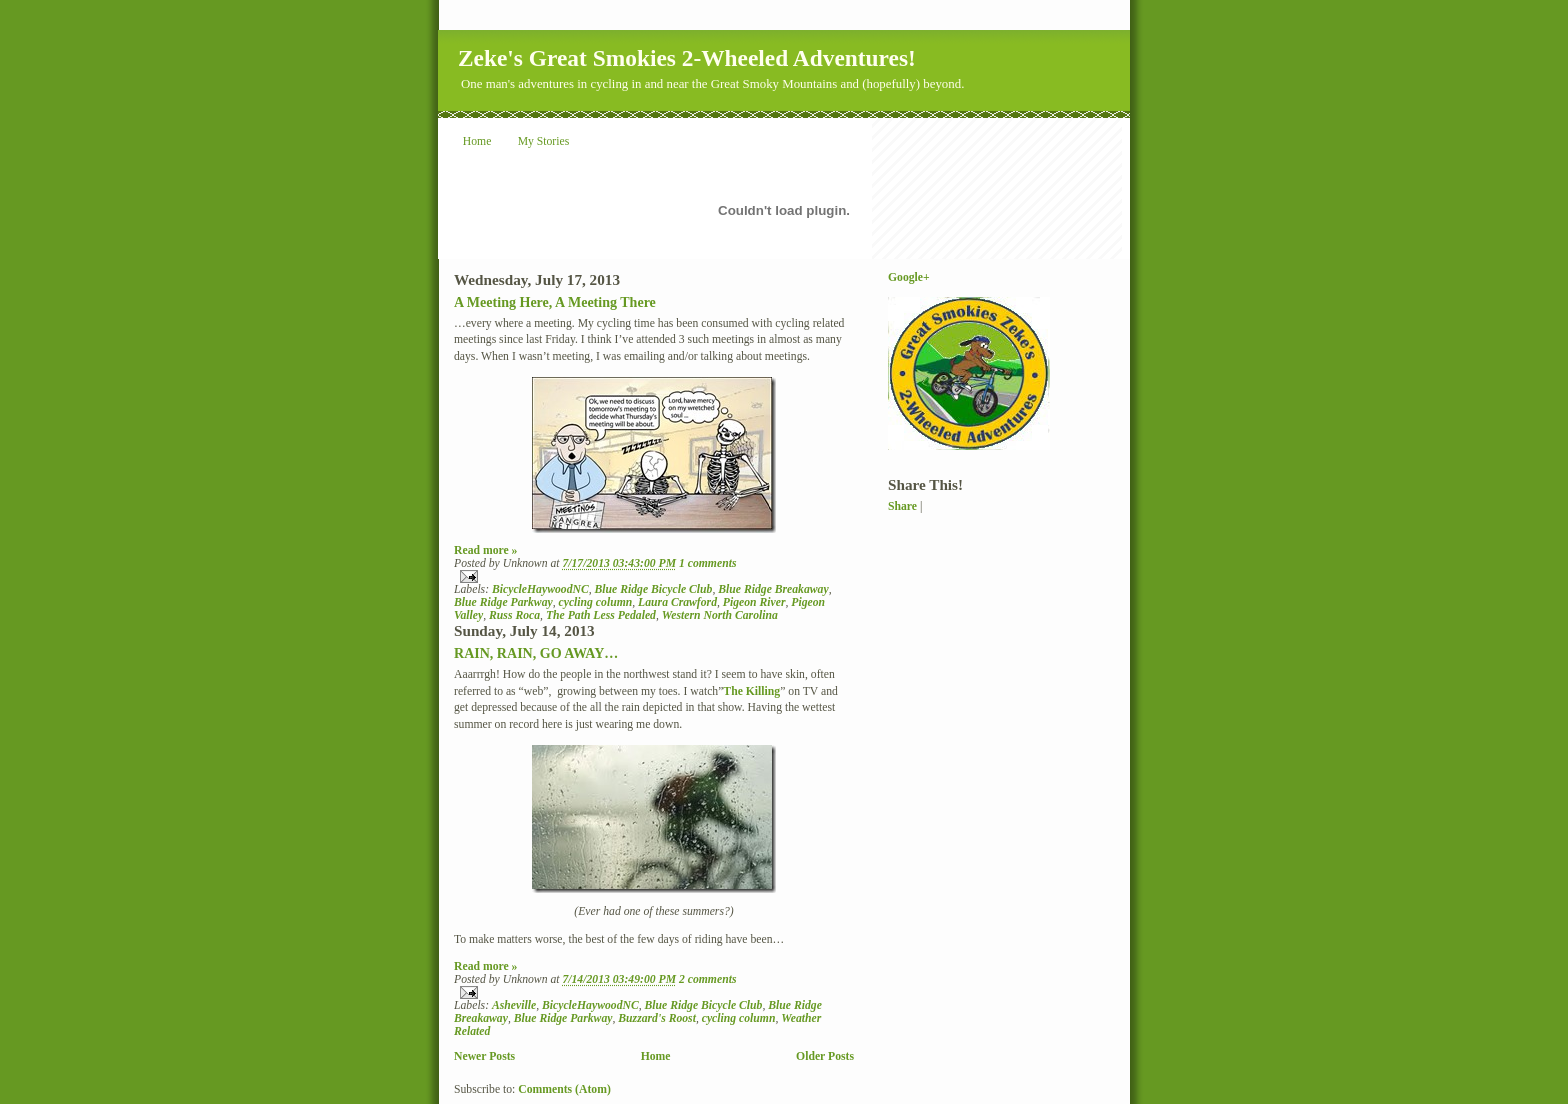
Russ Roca (514, 615)
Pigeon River (754, 602)
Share (902, 506)
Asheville (514, 1005)
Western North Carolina (720, 615)
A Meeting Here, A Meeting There (555, 302)
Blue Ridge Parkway (503, 602)
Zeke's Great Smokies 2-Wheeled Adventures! (687, 58)
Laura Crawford (677, 602)
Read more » (485, 550)
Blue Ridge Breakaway (773, 589)
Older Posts (825, 1056)
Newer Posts (484, 1056)
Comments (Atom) (564, 1089)
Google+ (909, 277)
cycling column (596, 602)
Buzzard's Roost (657, 1018)
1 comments (707, 563)
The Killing (751, 691)
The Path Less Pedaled (601, 615)
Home (477, 141)
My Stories (544, 141)
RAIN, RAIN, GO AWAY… (536, 653)
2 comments (707, 979)
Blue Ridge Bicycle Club (654, 589)
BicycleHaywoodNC (540, 589)
